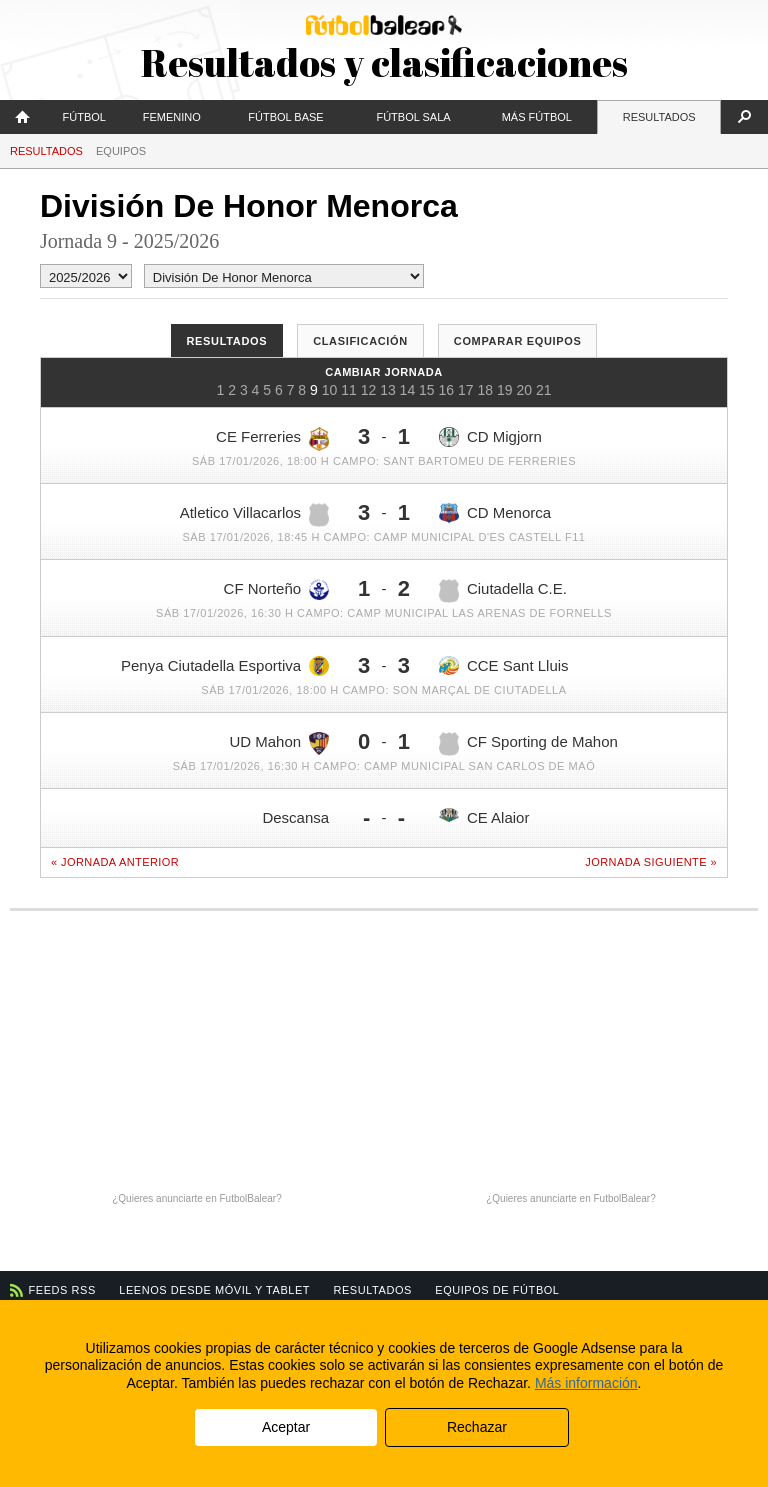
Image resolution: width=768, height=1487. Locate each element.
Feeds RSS (62, 1290)
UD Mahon (279, 743)
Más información (586, 1383)
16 (447, 390)
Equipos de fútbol (497, 1290)
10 (330, 390)
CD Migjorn (490, 437)
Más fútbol (537, 117)
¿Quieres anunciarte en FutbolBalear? (197, 1198)
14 (408, 390)
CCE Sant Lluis (504, 665)
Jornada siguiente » (651, 862)
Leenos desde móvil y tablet (214, 1290)
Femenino (172, 117)
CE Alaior (484, 817)
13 (388, 390)
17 (466, 390)
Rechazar (477, 1427)
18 (485, 390)
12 (369, 390)
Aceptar (286, 1427)
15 (427, 390)
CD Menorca (495, 513)
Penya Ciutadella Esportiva (225, 666)
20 (524, 390)
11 (349, 390)
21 (544, 390)
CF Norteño (277, 589)
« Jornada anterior (115, 862)
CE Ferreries (272, 439)
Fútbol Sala (413, 117)
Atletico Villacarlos (254, 515)
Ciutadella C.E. (503, 591)
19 (505, 390)
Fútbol (84, 117)
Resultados (659, 117)
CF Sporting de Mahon (528, 744)
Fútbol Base (285, 117)
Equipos (121, 151)
